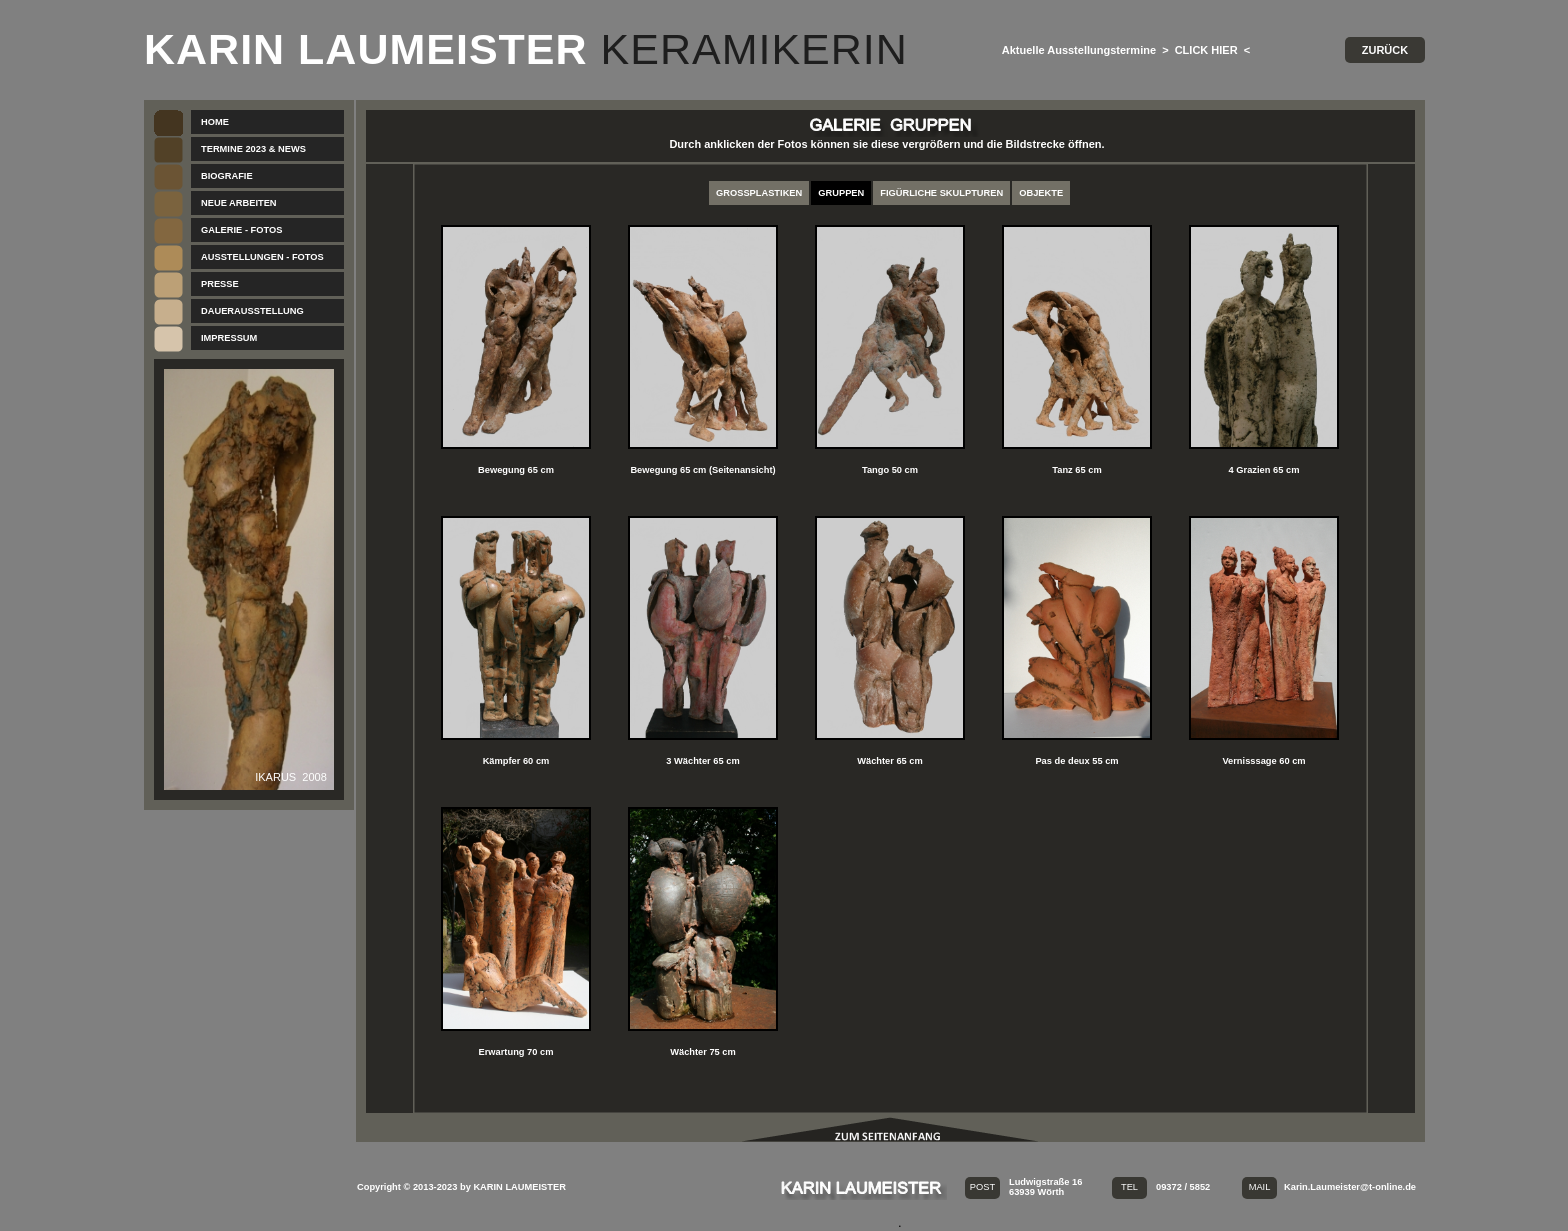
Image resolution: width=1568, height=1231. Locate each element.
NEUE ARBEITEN (239, 203)
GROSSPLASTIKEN (759, 193)
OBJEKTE (1041, 193)
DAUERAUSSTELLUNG (252, 311)
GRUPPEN (841, 193)
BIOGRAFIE (227, 176)
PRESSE (220, 284)
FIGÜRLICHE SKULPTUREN (941, 193)
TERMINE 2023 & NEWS (253, 149)
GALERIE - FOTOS (241, 230)
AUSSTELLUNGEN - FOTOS (262, 257)
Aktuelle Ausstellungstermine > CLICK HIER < (1126, 50)
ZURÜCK (1385, 50)
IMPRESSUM (229, 338)
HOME (215, 122)
